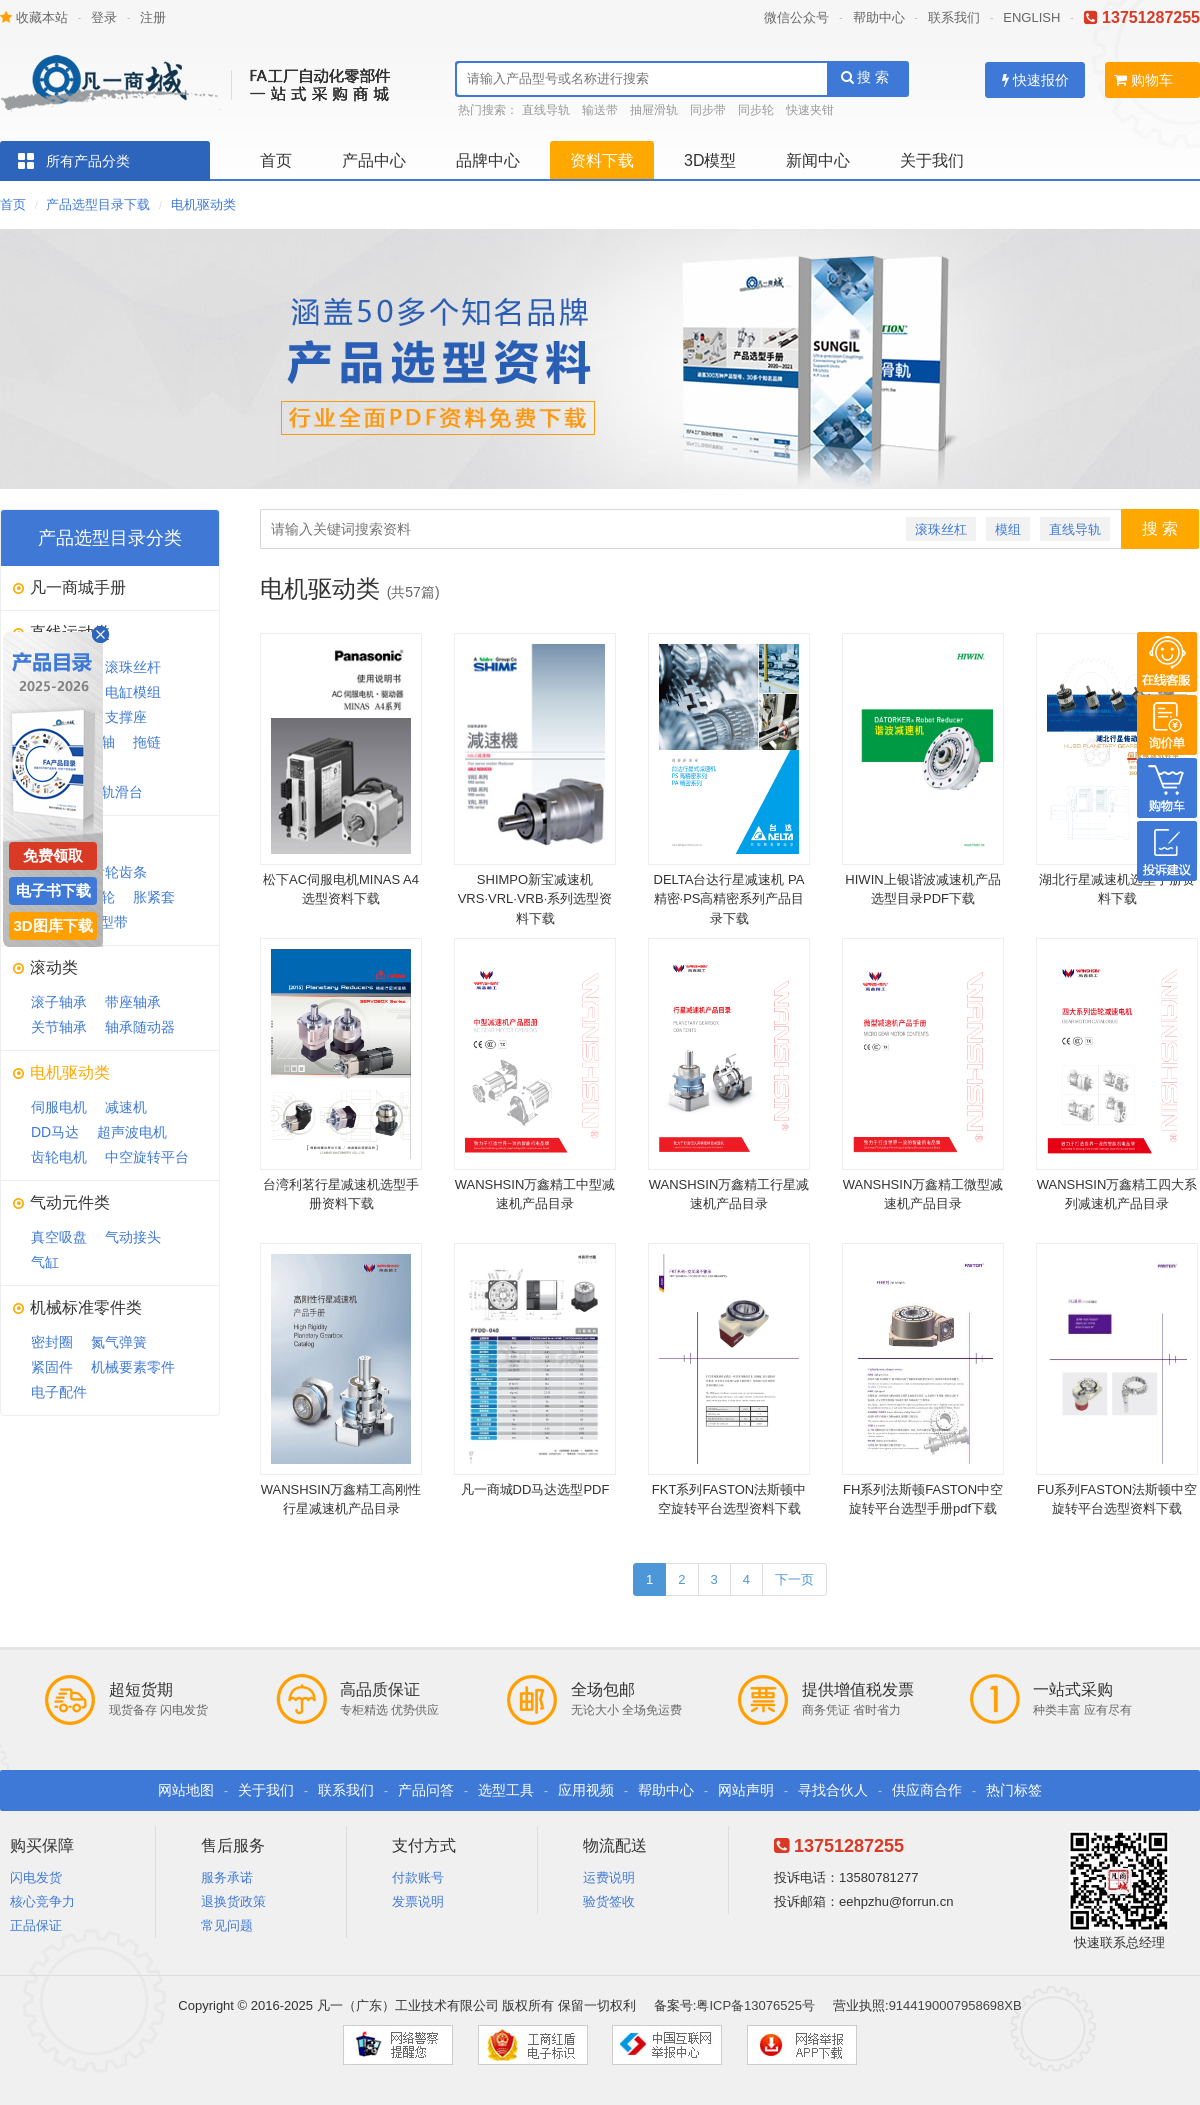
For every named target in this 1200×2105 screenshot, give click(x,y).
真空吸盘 (59, 1237)
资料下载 (602, 160)
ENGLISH (1031, 17)
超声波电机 (132, 1132)
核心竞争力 (42, 1901)
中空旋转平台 (147, 1157)
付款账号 (418, 1877)
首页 (276, 160)
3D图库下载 (52, 925)
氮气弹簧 (119, 1342)
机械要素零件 (133, 1367)
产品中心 (374, 160)
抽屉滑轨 (654, 110)
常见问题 (227, 1925)
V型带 (109, 922)
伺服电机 (59, 1107)
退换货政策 (233, 1901)
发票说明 (418, 1901)
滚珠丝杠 (941, 529)
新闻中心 (818, 160)
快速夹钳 (810, 110)
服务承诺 (227, 1877)
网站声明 (746, 1790)
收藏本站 (34, 17)
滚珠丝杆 (133, 667)
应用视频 (586, 1790)
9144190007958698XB (955, 2005)
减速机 (126, 1107)
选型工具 (506, 1790)
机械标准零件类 (86, 1307)
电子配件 (59, 1392)
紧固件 (52, 1367)
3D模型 (710, 160)
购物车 (1143, 80)
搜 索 (865, 77)
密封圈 (52, 1342)
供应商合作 (927, 1790)
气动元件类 (70, 1202)
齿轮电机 (59, 1157)
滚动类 (54, 967)
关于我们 (932, 160)
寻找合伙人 (833, 1790)
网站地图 (186, 1790)
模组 (1008, 529)
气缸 (45, 1262)
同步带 (708, 110)
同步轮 (756, 110)
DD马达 (55, 1132)
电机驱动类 (203, 204)
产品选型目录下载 (98, 204)
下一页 (794, 1579)
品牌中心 (488, 160)
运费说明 (609, 1877)
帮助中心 (879, 17)
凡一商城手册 (78, 587)
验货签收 (609, 1901)
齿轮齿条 (119, 872)
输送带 (600, 110)
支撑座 (126, 717)
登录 (104, 17)
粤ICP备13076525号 (755, 2005)
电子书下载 (53, 890)
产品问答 (426, 1790)
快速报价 (1035, 80)
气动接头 (133, 1237)
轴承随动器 (140, 1027)
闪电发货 (36, 1877)
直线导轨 (546, 110)
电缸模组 (133, 692)
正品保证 (36, 1925)
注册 (153, 17)
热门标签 (1014, 1790)
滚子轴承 (59, 1002)
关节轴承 (59, 1027)
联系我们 (954, 17)
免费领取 (53, 855)
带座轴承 (133, 1002)
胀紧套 (154, 897)
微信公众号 (796, 17)
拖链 (147, 742)
